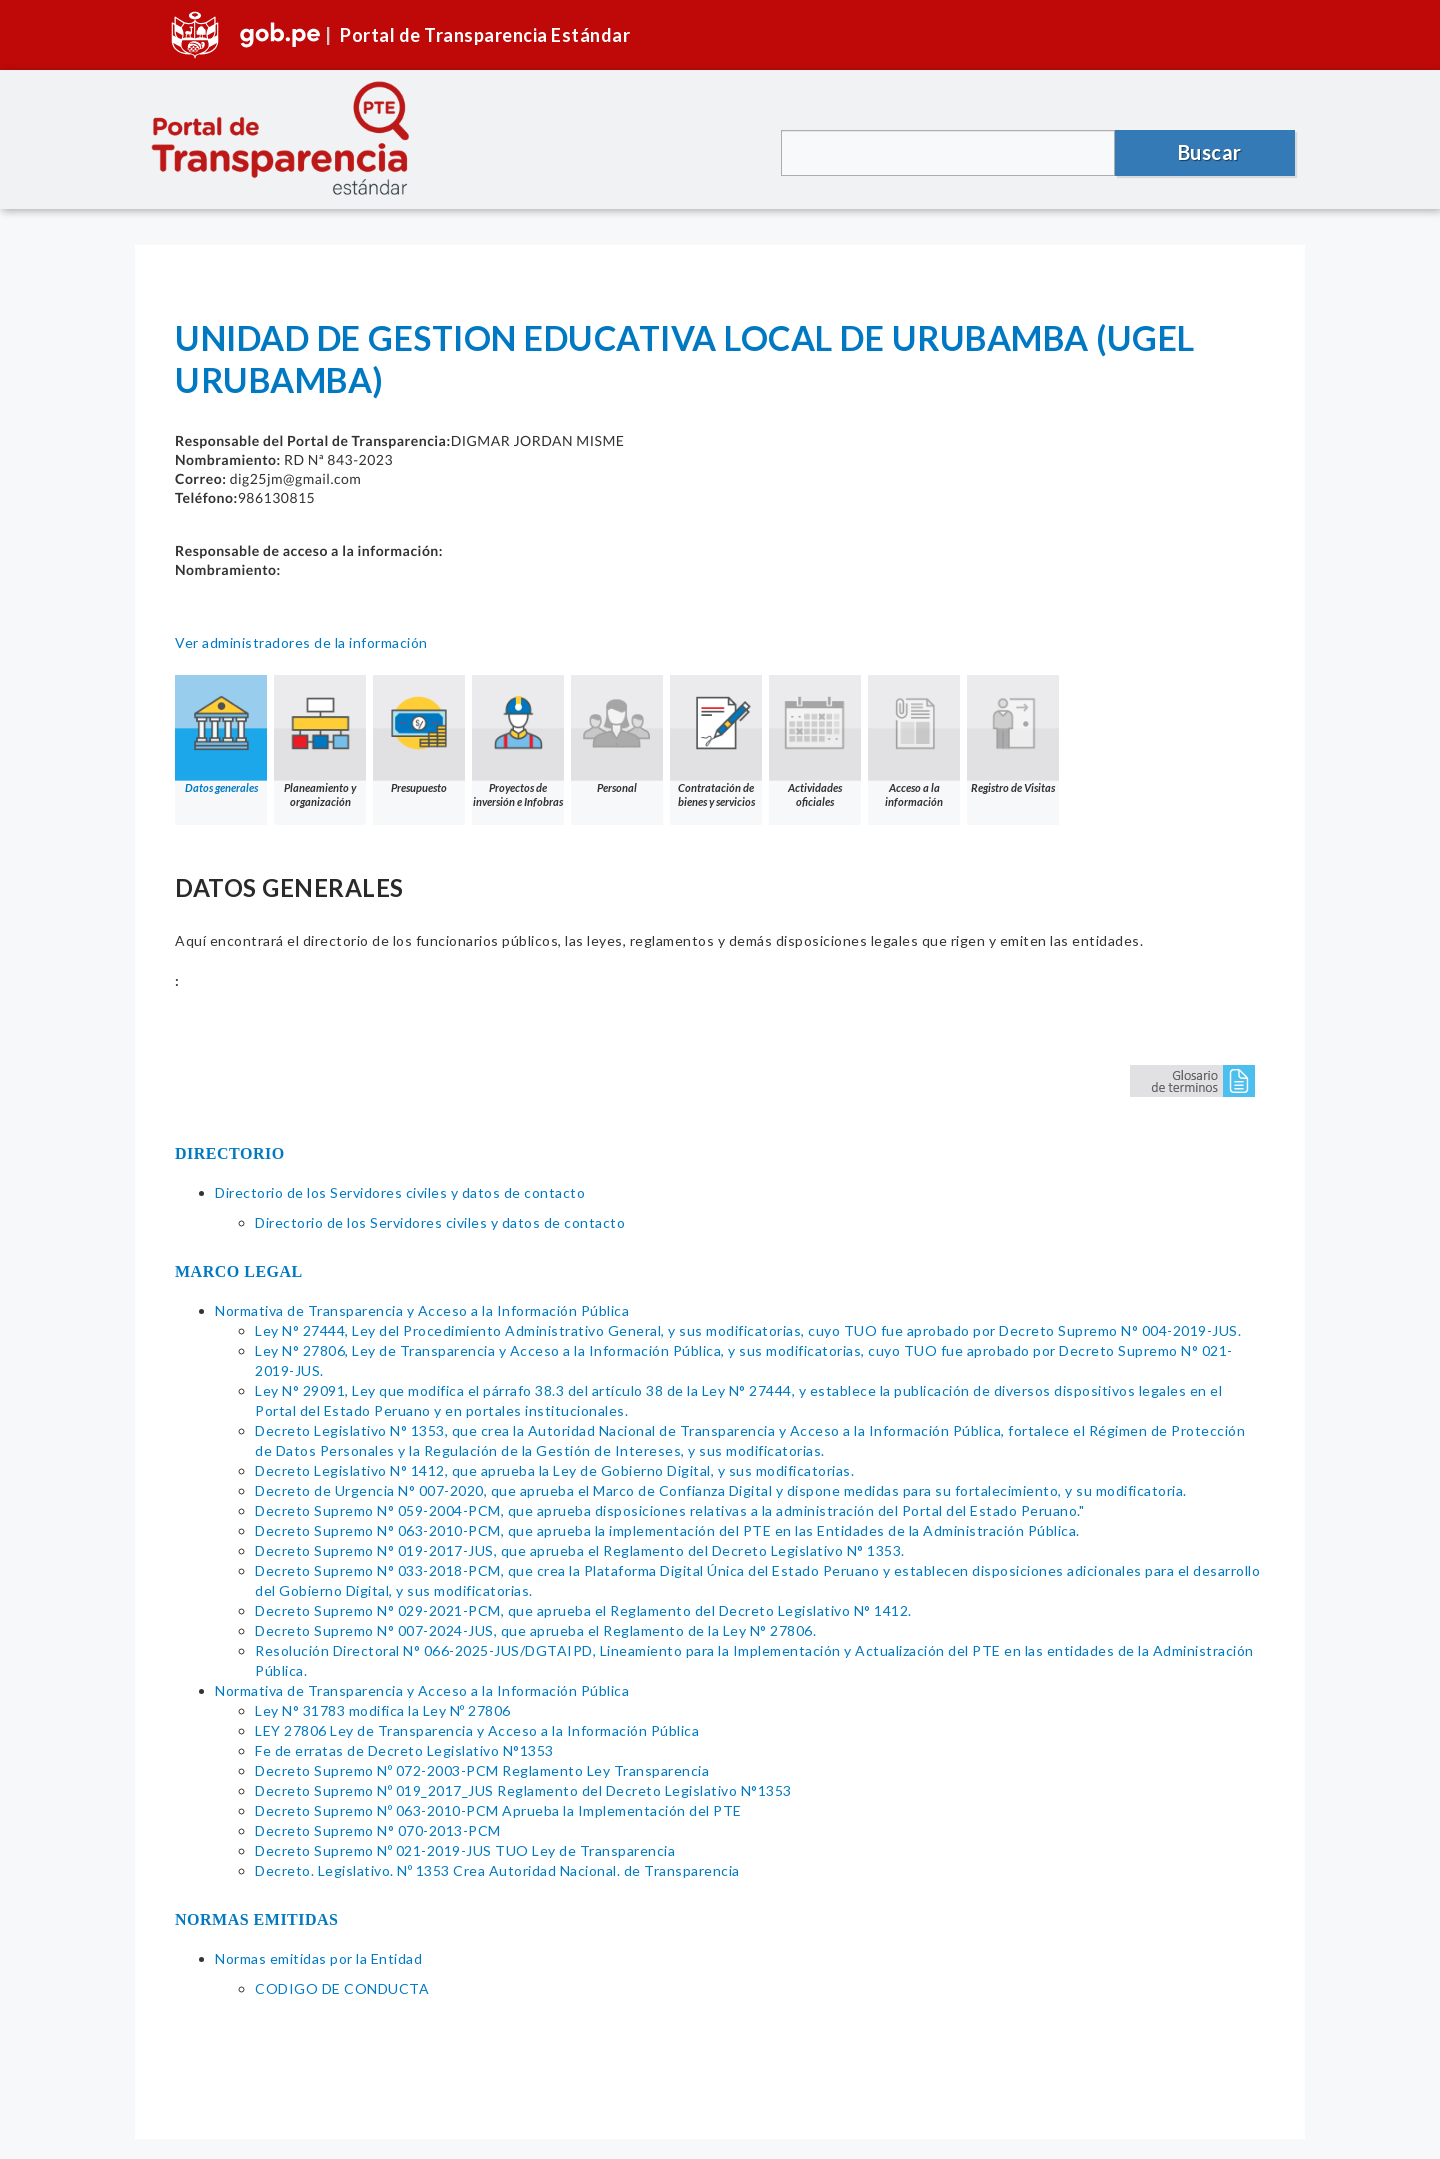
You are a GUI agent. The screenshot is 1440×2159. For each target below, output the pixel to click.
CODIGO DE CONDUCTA (342, 1988)
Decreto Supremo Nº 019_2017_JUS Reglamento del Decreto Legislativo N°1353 (523, 1790)
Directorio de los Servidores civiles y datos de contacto (400, 1192)
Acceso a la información (914, 741)
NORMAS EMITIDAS (257, 1919)
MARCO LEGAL (239, 1271)
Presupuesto (419, 734)
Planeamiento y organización (320, 741)
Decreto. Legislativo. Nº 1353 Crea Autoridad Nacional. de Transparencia (497, 1870)
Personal (617, 734)
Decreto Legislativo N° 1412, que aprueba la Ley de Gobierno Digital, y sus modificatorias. (554, 1470)
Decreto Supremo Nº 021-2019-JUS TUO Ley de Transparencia (465, 1850)
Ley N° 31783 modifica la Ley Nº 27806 (383, 1710)
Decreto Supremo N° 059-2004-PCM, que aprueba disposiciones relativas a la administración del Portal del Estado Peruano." (669, 1510)
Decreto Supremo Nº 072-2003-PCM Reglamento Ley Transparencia (482, 1770)
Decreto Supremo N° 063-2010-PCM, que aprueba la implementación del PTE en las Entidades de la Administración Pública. (667, 1530)
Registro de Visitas (1013, 734)
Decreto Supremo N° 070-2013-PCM (378, 1830)
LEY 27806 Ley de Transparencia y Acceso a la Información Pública (477, 1730)
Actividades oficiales (815, 741)
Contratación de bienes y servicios (716, 741)
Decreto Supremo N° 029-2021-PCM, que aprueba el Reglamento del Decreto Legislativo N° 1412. (583, 1610)
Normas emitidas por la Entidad (318, 1958)
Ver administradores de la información (301, 642)
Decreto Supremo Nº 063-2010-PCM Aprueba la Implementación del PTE (498, 1810)
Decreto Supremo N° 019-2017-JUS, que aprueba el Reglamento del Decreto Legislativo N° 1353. (580, 1550)
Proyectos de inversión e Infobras (518, 741)
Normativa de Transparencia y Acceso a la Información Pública (422, 1310)
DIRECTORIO (230, 1153)
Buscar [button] (1210, 152)
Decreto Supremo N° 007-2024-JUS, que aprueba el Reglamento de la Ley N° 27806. (535, 1630)
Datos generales (221, 734)
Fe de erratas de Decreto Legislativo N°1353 (404, 1750)
